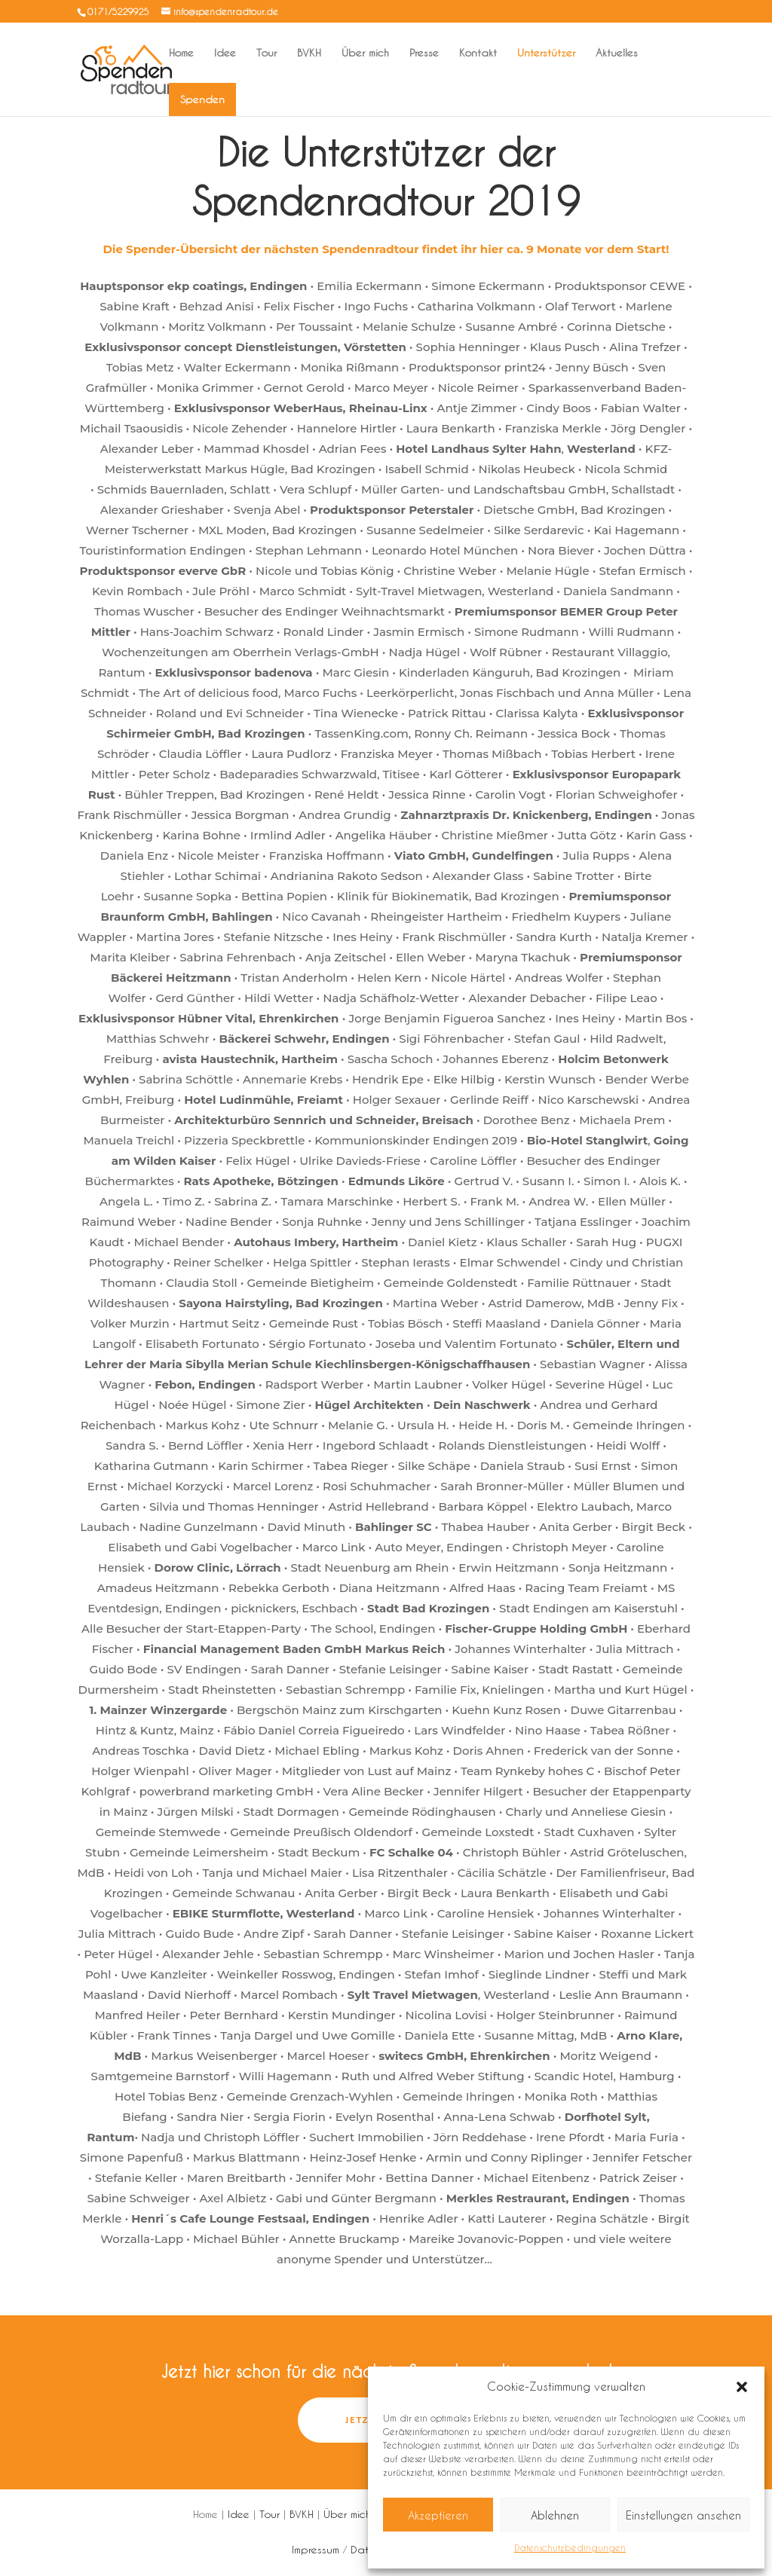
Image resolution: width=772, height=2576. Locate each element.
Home (181, 53)
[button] (741, 2386)
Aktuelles (617, 53)
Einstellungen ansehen (683, 2515)
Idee (225, 53)
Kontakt (478, 53)
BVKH (309, 53)
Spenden (202, 99)
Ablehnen (555, 2515)
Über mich (365, 53)
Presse (424, 53)
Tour (266, 53)
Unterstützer (546, 53)
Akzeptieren (438, 2515)
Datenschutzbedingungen (570, 2547)
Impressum (315, 2549)
